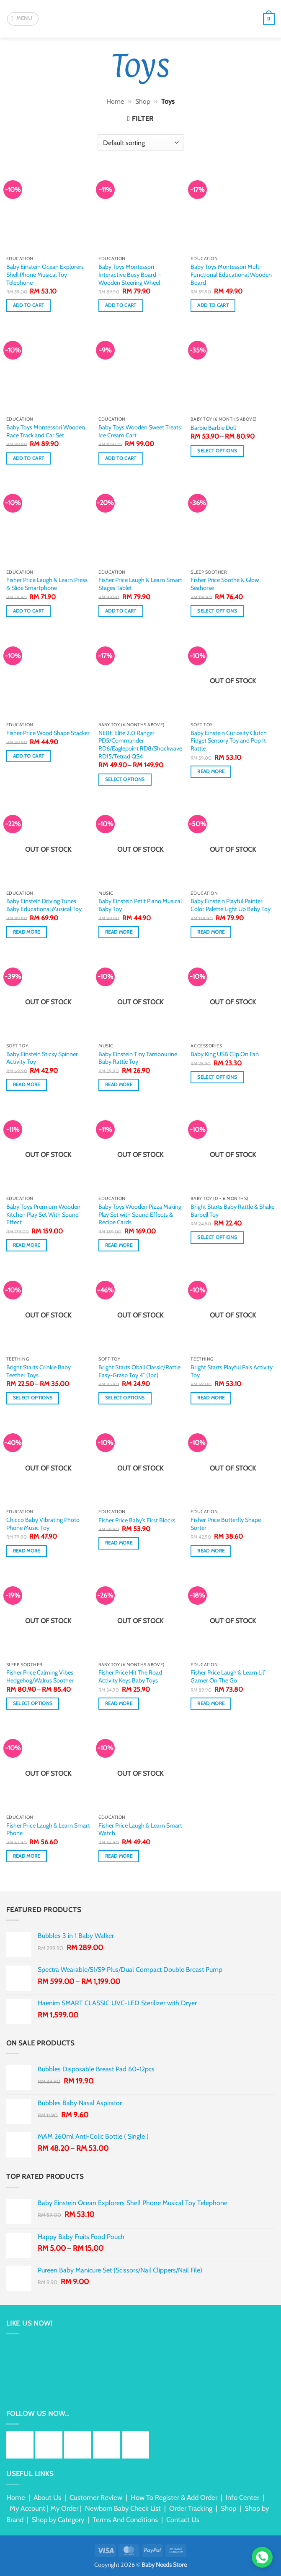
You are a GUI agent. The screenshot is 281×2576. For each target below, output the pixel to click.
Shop (142, 101)
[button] (23, 19)
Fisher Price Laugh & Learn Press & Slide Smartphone (47, 584)
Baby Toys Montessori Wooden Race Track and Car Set (45, 431)
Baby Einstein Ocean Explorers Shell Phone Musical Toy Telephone (45, 274)
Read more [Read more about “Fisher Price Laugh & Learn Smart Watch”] (118, 1856)
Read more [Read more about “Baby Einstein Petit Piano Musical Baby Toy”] (118, 932)
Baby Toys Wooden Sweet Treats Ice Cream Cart (139, 431)
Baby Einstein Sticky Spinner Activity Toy (42, 1058)
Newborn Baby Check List (123, 2508)
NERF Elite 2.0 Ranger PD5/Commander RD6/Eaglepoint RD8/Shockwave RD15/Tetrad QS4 (140, 744)
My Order (64, 2508)
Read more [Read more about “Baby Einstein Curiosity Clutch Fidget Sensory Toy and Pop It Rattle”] (210, 771)
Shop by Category (58, 2519)
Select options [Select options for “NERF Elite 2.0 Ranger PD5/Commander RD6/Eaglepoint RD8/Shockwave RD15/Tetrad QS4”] (125, 779)
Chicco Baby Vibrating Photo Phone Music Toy (43, 1524)
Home (115, 101)
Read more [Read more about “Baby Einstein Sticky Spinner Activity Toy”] (26, 1085)
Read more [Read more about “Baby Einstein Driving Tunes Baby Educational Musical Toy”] (26, 932)
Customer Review (96, 2497)
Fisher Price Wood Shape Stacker (48, 733)
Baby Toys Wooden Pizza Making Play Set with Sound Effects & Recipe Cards (139, 1214)
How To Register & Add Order (174, 2497)
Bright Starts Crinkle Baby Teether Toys (38, 1371)
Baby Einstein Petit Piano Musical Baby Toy (140, 905)
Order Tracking (190, 2508)
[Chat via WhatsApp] (262, 2557)
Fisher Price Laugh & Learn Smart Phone (48, 1829)
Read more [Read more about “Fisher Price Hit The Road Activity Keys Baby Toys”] (118, 1703)
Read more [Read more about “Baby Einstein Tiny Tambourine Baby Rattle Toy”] (118, 1085)
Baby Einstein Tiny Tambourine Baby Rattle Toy (137, 1058)
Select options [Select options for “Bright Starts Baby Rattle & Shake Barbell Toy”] (217, 1237)
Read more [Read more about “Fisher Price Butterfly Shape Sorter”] (210, 1551)
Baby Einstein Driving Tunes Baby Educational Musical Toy (44, 905)
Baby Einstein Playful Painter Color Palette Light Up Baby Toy (231, 905)
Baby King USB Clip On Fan (225, 1054)
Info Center (242, 2497)
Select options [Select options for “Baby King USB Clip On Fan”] (217, 1077)
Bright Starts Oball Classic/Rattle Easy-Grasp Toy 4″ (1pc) (139, 1371)
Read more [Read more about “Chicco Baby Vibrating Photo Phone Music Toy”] (26, 1551)
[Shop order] (140, 142)
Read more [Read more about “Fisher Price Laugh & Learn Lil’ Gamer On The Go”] (210, 1703)
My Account (27, 2508)
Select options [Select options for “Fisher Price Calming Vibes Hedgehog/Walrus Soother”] (33, 1703)
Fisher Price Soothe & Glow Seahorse (225, 584)
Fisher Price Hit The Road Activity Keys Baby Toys (130, 1676)
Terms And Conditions (125, 2519)
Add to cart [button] (28, 305)
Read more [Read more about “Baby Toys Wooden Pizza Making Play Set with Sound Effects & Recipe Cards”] (118, 1245)
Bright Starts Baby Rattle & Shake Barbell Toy (232, 1210)
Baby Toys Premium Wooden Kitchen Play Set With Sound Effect (43, 1214)
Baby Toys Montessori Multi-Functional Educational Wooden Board (231, 274)
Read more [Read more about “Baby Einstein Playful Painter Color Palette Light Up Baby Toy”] (210, 932)
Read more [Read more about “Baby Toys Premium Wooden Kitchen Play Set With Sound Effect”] (26, 1245)
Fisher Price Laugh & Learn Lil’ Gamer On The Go (228, 1676)
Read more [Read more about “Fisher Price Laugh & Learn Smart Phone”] (26, 1856)
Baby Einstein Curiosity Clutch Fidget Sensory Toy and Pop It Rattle (229, 740)
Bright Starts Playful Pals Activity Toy (232, 1371)
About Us (47, 2497)
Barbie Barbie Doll (213, 427)
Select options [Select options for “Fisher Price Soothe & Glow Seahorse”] (217, 611)
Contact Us (182, 2519)
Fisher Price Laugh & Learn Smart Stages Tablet (140, 584)
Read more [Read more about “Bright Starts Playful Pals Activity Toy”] (210, 1398)
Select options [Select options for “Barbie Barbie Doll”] (217, 451)
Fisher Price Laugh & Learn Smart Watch (140, 1829)
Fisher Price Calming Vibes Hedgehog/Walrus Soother (40, 1676)
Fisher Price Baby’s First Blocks (136, 1520)
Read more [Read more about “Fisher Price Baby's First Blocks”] (118, 1543)
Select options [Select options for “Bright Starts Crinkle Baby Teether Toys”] (33, 1398)
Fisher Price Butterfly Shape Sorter (226, 1524)
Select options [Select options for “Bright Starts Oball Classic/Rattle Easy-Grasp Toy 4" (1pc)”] (125, 1398)
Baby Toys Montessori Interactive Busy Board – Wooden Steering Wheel (129, 274)
